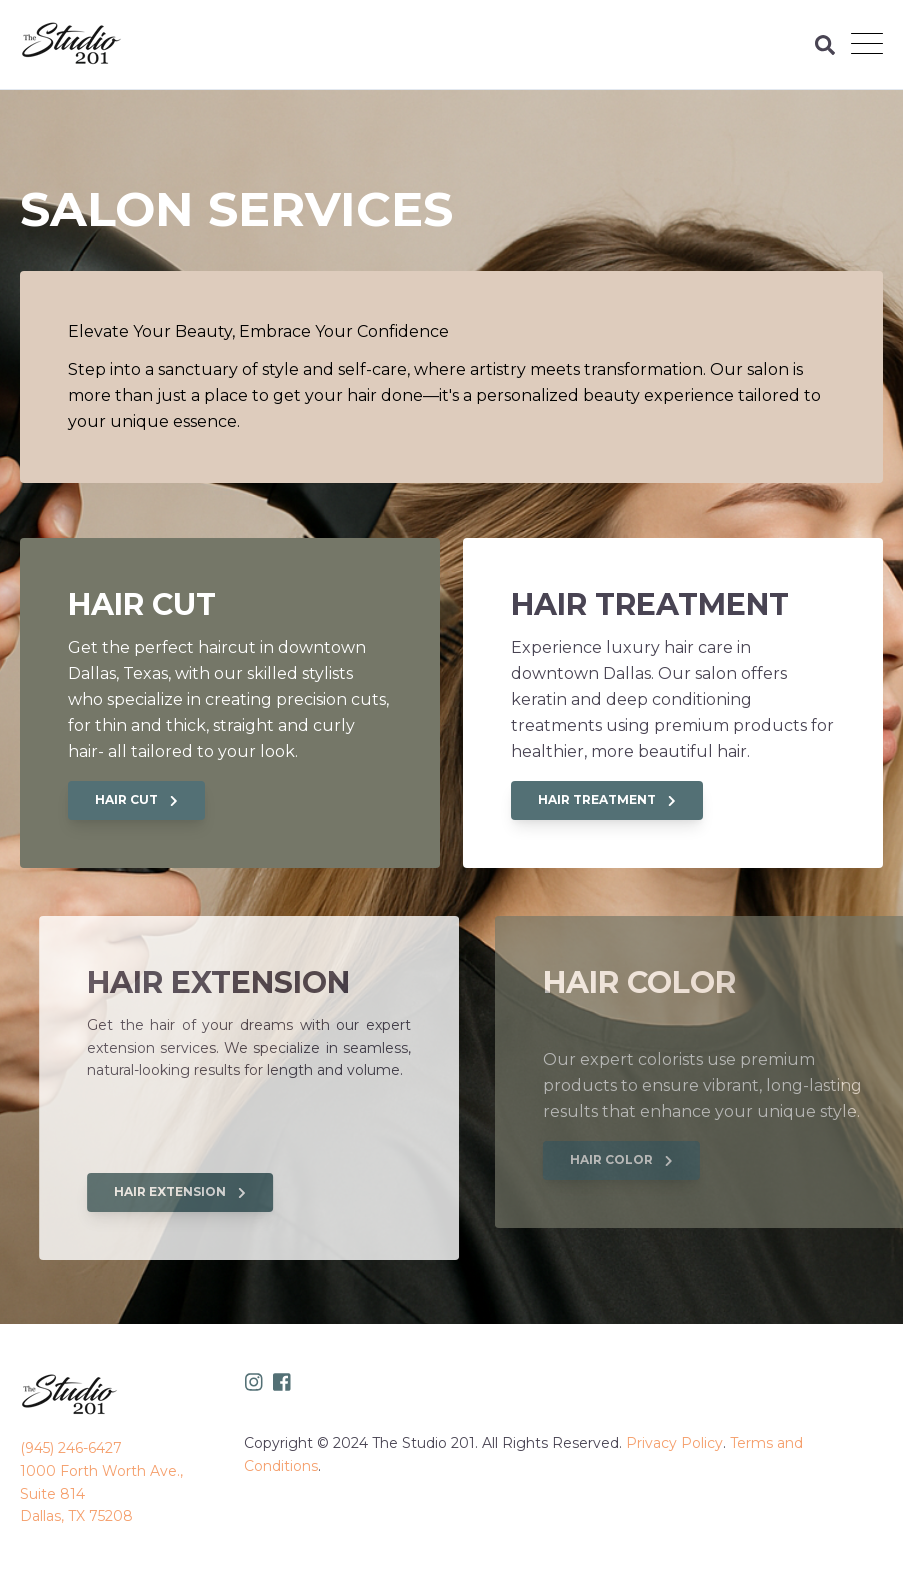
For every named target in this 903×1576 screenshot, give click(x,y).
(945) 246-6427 (71, 1448)
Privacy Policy (674, 1443)
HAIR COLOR (682, 1159)
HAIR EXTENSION (233, 1191)
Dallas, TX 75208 (76, 1516)
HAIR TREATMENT (607, 799)
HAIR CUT (136, 799)
